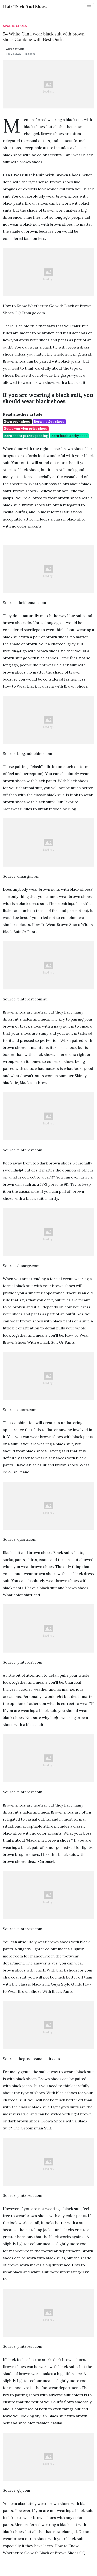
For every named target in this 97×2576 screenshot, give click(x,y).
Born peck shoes (17, 421)
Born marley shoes (49, 421)
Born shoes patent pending (26, 436)
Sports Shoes (15, 25)
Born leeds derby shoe (69, 436)
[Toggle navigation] (89, 6)
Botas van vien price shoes (25, 428)
